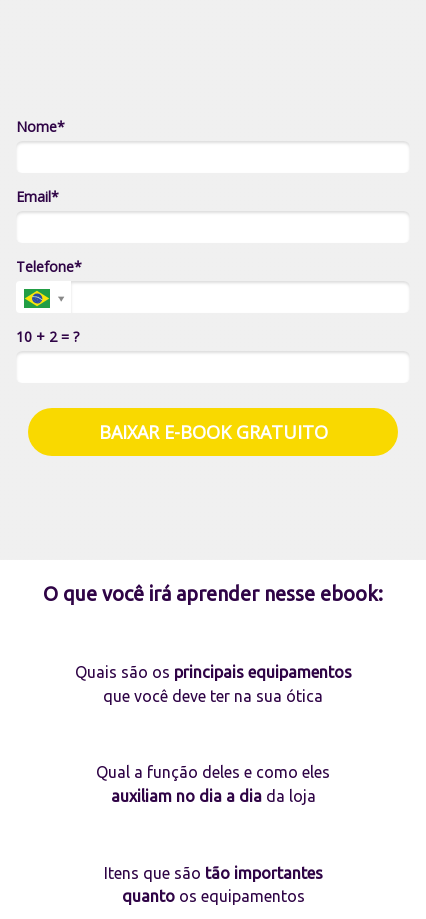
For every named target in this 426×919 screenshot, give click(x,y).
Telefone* (49, 267)
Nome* (40, 127)
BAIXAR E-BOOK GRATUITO (213, 432)
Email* (37, 197)
